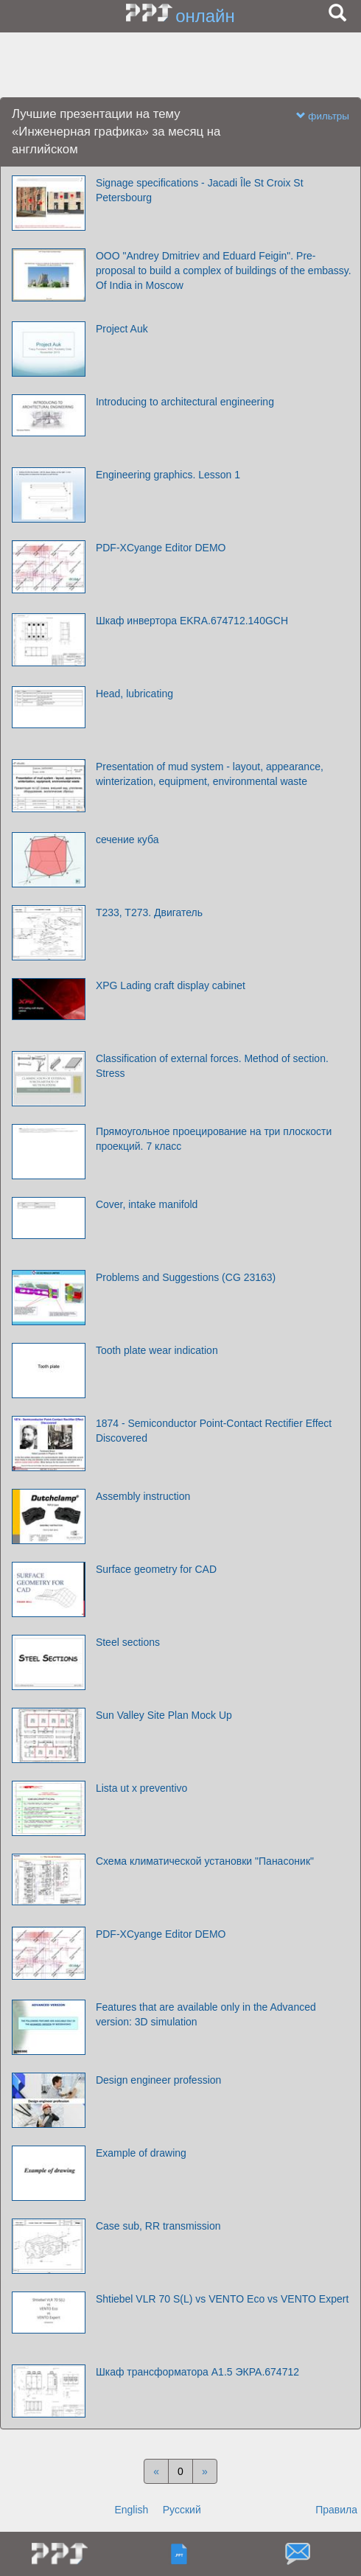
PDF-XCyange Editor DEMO (161, 548)
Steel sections (128, 1642)
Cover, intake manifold (147, 1204)
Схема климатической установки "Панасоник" (205, 1861)
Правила (336, 2510)
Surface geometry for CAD (156, 1569)
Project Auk (122, 329)
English (131, 2510)
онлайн (205, 16)
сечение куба (127, 839)
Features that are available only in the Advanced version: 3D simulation (206, 2014)
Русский (182, 2510)
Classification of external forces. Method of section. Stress (212, 1066)
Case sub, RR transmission (158, 2226)
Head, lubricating (134, 693)
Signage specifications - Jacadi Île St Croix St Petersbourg (200, 190)
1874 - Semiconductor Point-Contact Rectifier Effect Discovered (214, 1430)
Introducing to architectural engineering (185, 402)
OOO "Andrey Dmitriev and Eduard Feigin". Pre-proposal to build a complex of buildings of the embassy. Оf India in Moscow (223, 270)
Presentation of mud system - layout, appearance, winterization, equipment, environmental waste (209, 774)
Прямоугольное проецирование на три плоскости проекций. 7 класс (214, 1138)
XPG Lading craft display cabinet (170, 985)
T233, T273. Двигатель (149, 912)
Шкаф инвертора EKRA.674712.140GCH (192, 620)
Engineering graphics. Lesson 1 (168, 475)
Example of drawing (141, 2153)
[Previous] (156, 2471)
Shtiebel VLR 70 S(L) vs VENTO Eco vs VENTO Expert (222, 2299)
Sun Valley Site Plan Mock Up (164, 1715)
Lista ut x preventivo (142, 1788)
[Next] (204, 2471)
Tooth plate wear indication (157, 1350)
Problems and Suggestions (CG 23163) (186, 1277)
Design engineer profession (158, 2080)
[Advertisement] (180, 65)
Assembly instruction (143, 1496)
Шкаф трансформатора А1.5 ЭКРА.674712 (197, 2372)
